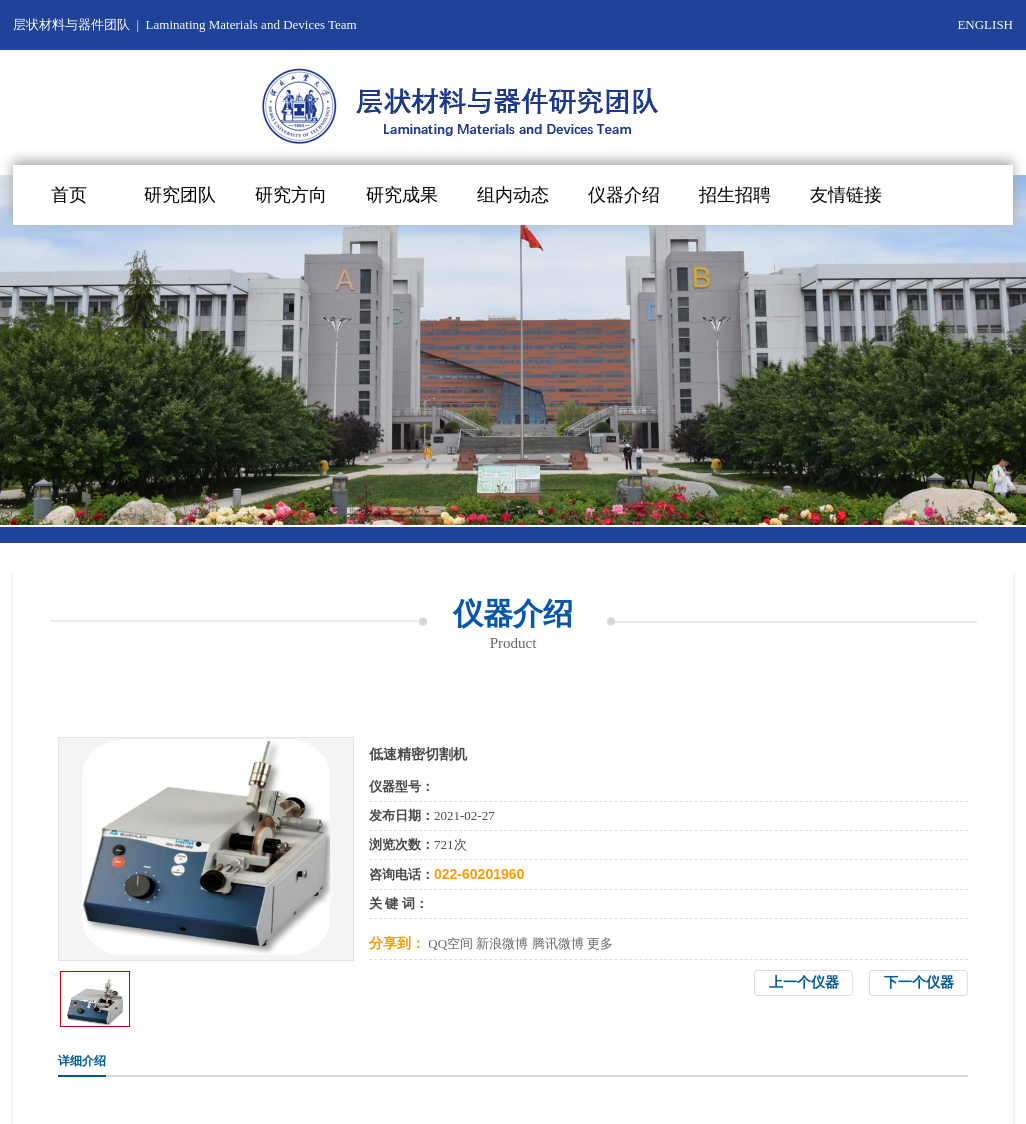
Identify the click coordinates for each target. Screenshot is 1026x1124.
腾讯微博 (558, 943)
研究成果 (402, 195)
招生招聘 (735, 195)
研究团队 (180, 195)
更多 (600, 943)
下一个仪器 (919, 982)
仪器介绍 (624, 195)
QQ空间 (450, 943)
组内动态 (513, 195)
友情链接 (846, 195)
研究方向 (291, 195)
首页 (69, 195)
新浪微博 (502, 943)
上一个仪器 (804, 982)
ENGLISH (985, 24)
